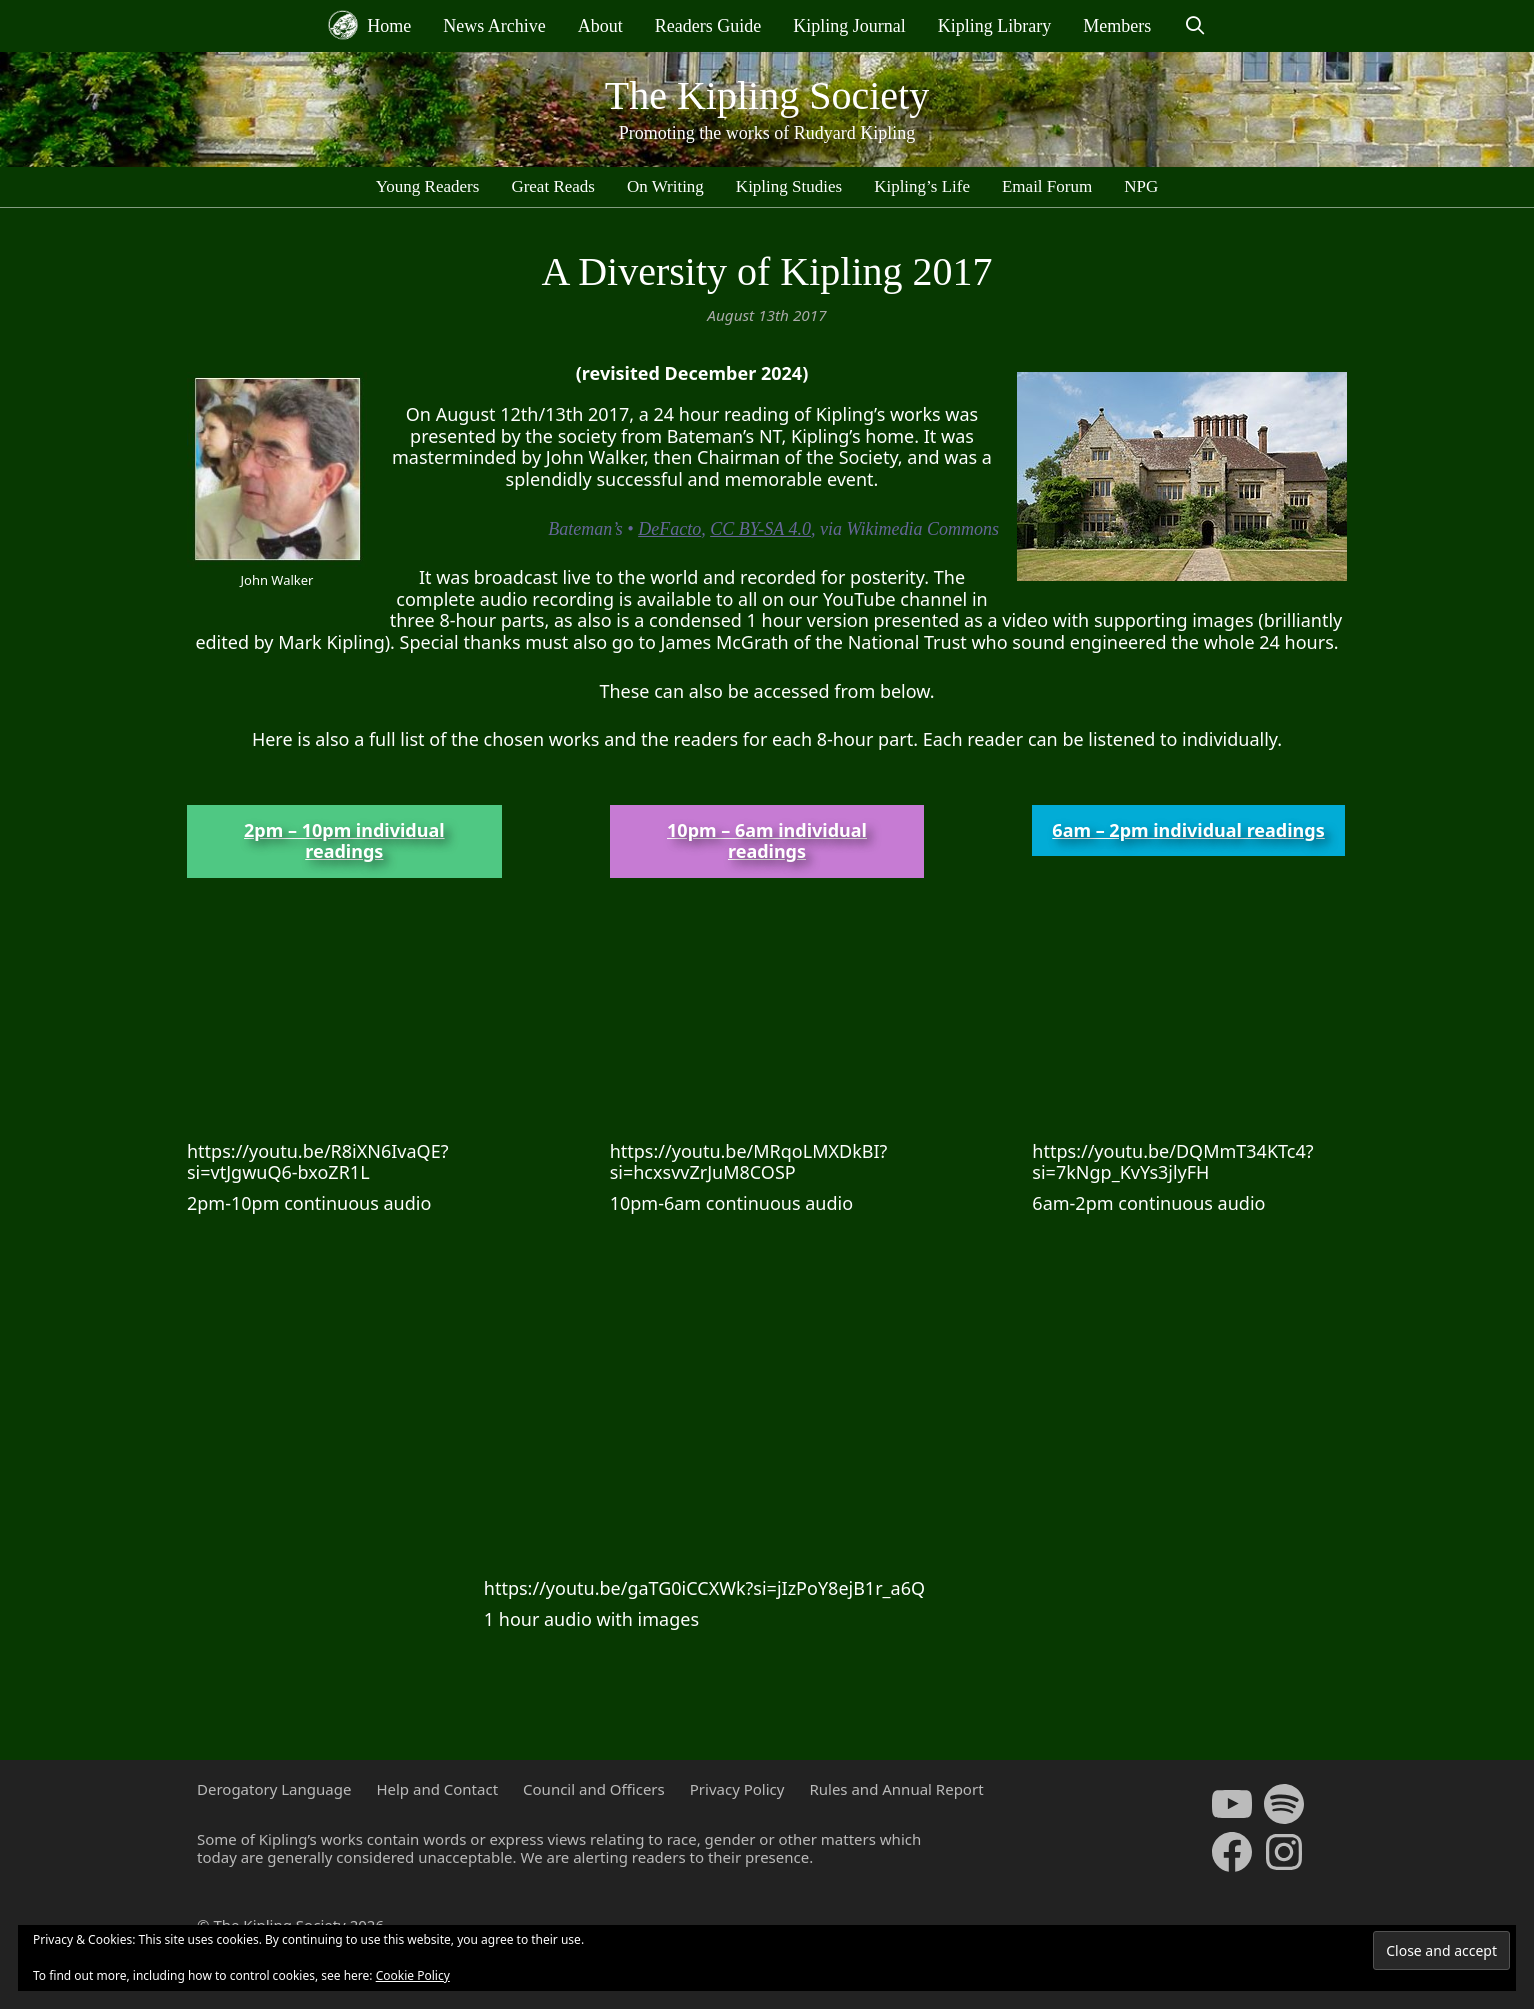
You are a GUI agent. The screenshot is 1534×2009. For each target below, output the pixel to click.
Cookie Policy (413, 1975)
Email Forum (1047, 186)
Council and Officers (594, 1789)
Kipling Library (994, 26)
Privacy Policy (737, 1789)
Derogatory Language (274, 1789)
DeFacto (669, 529)
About (600, 26)
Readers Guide (708, 26)
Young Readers (428, 186)
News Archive (494, 26)
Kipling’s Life (922, 186)
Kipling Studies (789, 186)
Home (370, 25)
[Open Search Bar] (1194, 26)
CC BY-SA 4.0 (760, 529)
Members (1117, 26)
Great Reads (553, 186)
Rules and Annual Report (896, 1789)
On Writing (665, 186)
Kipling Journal (849, 26)
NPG (1141, 186)
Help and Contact (437, 1789)
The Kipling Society (767, 95)
